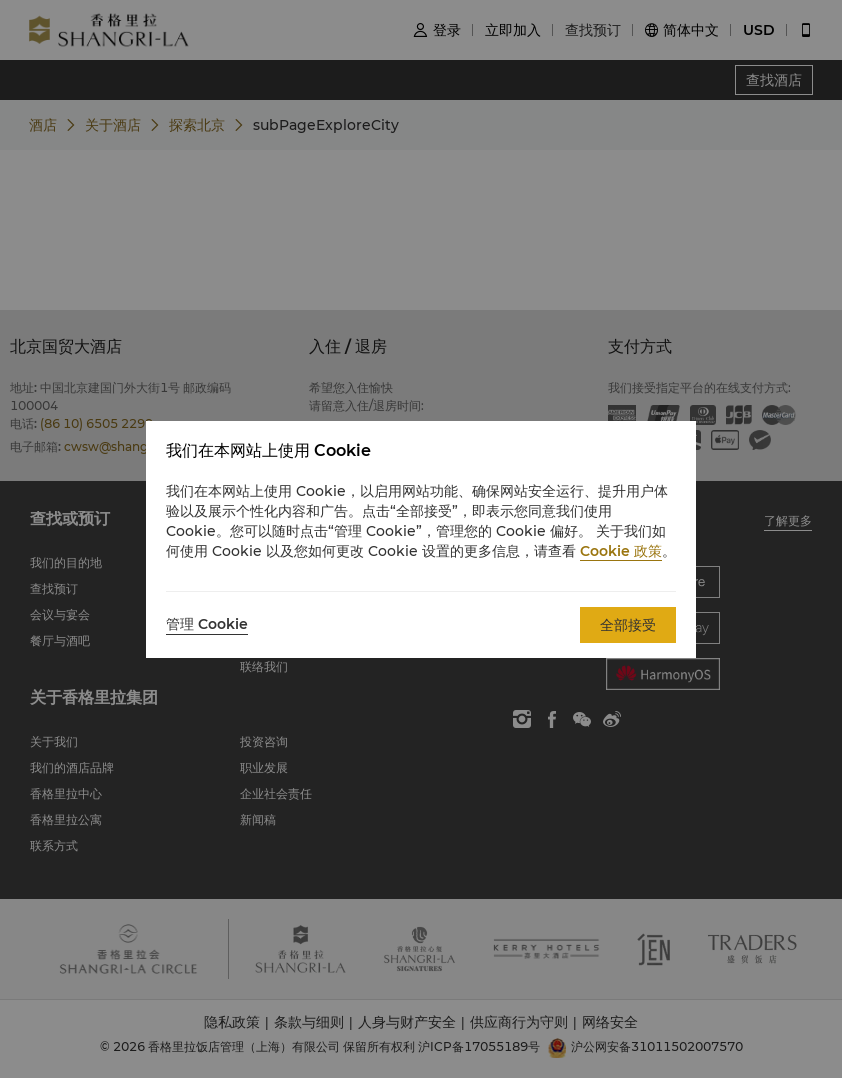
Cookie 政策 (621, 551)
